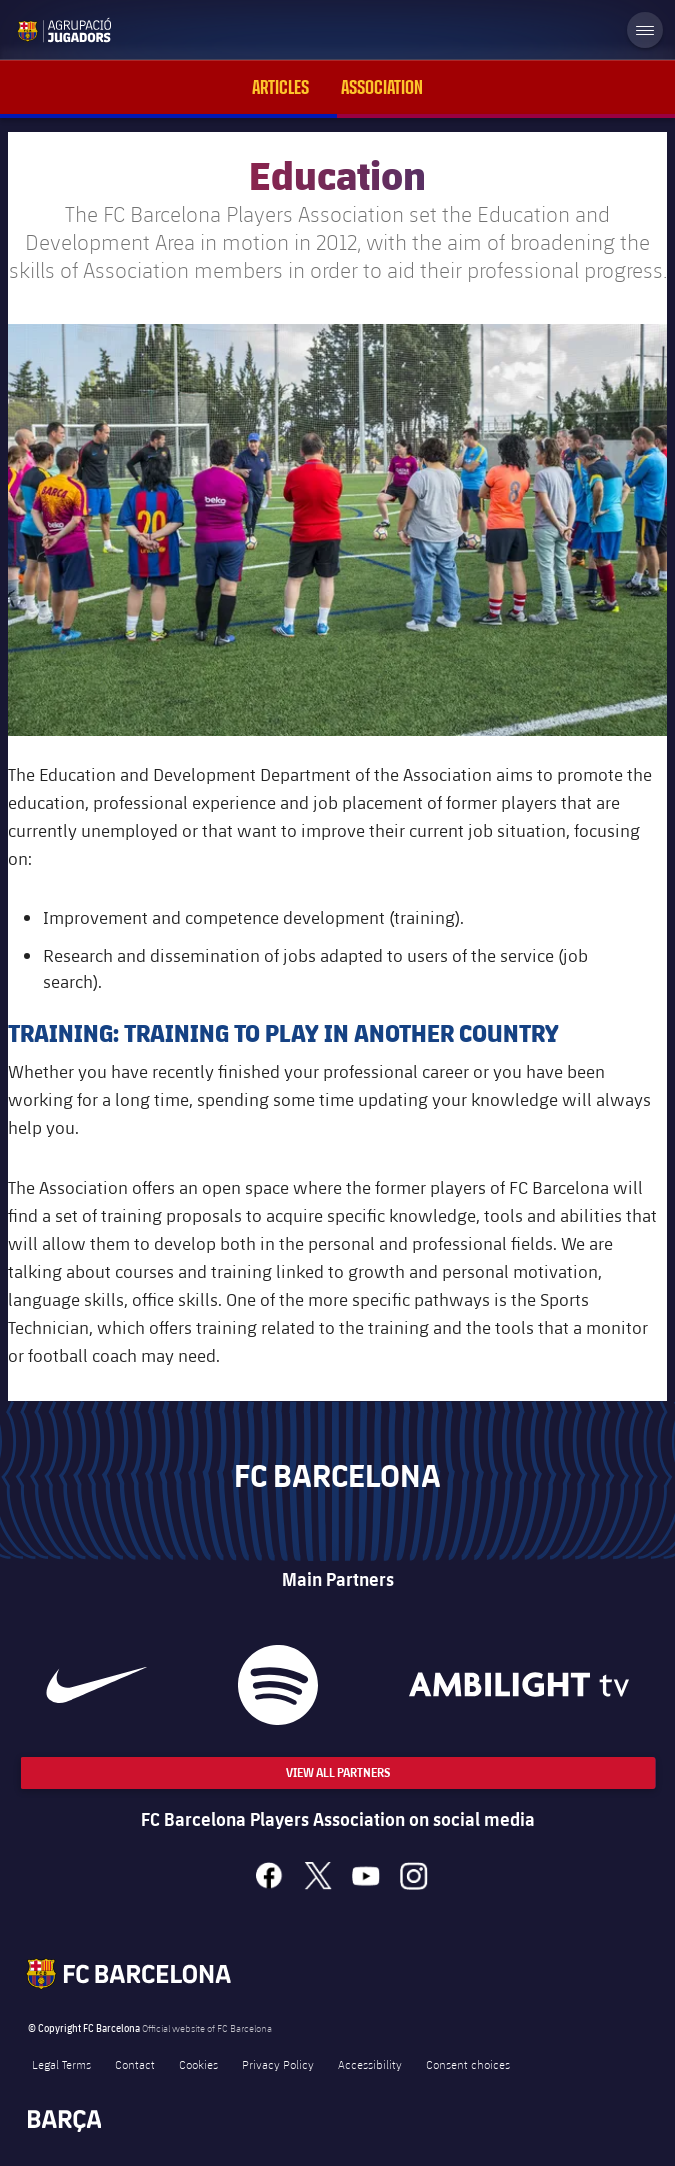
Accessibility (370, 2064)
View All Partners (338, 1772)
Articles (280, 87)
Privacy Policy (278, 2064)
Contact (135, 2064)
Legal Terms (61, 2064)
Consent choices (468, 2064)
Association (382, 87)
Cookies (198, 2064)
